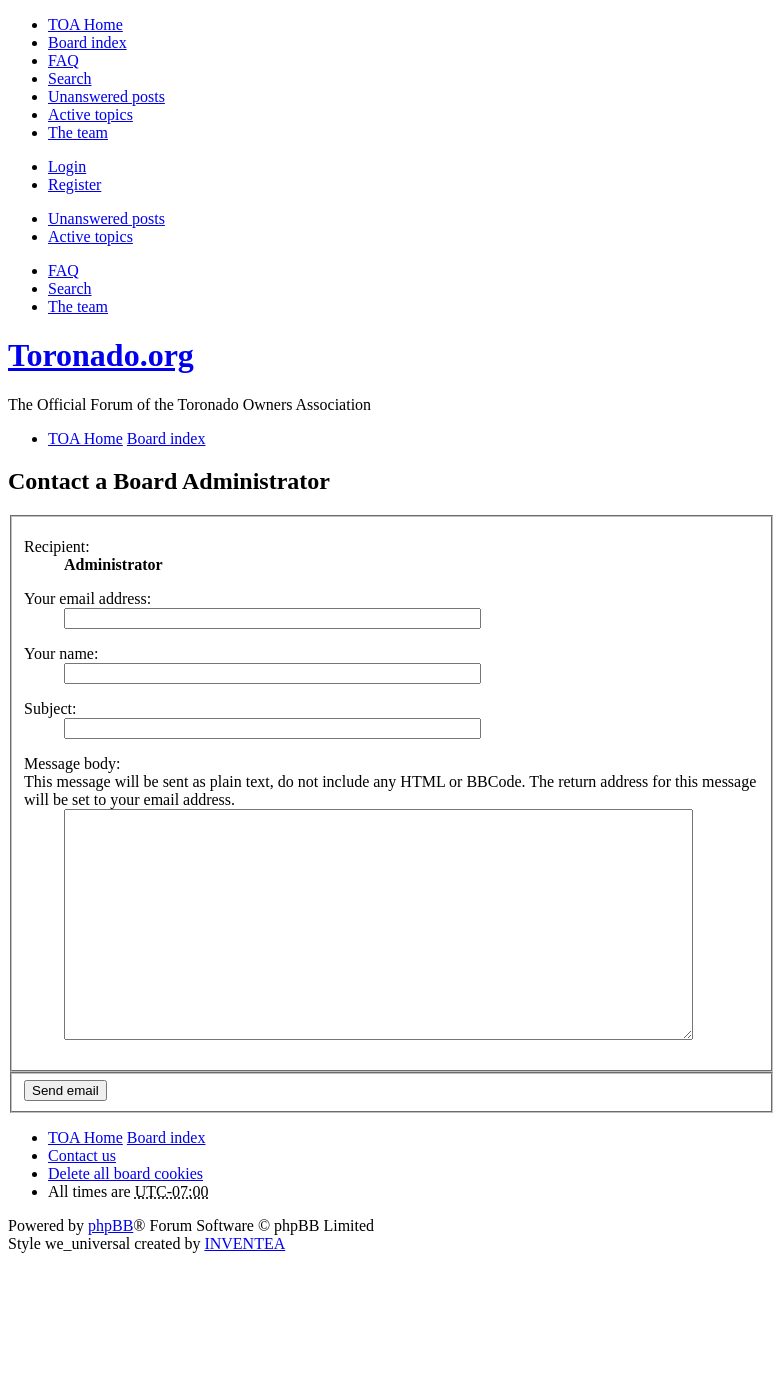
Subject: (50, 708)
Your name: (61, 653)
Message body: (72, 763)
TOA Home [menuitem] (85, 24)
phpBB (110, 1270)
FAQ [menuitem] (63, 60)
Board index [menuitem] (87, 42)
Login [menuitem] (67, 166)
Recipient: (57, 546)
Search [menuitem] (70, 78)
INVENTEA (244, 1288)
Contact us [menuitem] (82, 1200)
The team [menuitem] (78, 132)
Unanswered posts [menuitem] (106, 96)
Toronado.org (101, 355)
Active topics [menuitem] (90, 114)
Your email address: (87, 598)
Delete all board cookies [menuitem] (125, 1218)
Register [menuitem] (74, 184)
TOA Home (85, 1182)
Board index (166, 1182)
